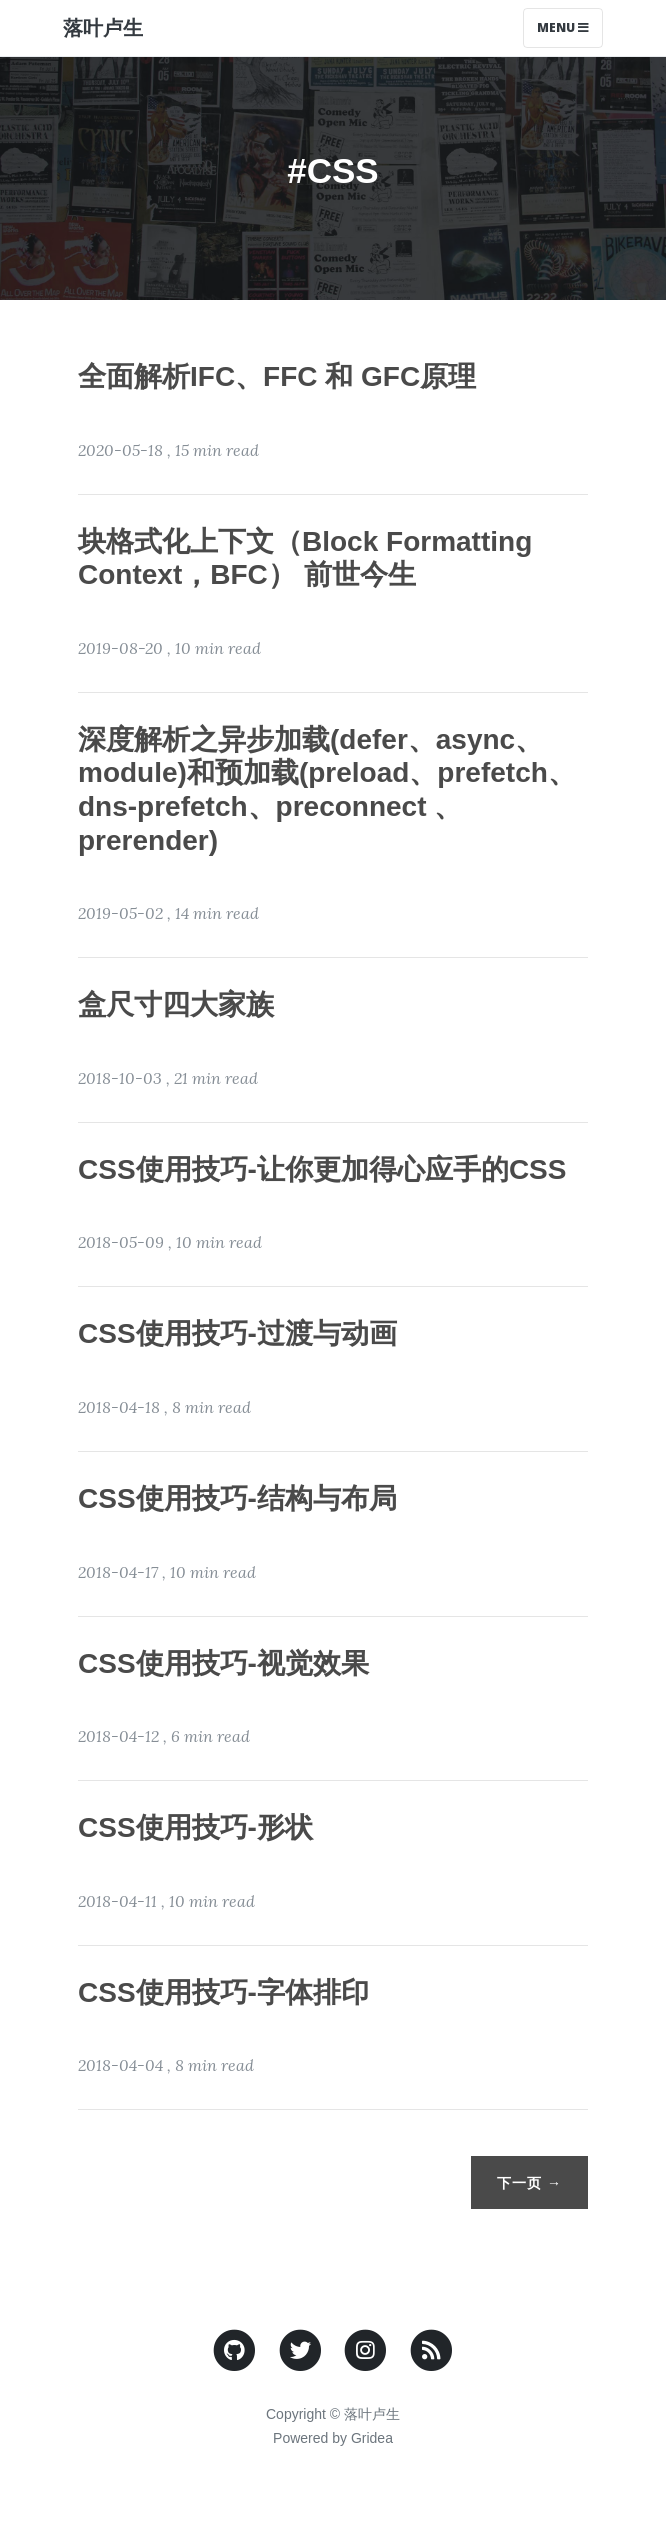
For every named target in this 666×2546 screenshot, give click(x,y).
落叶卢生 (103, 27)
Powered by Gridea (333, 2438)
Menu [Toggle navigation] (563, 27)
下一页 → (529, 2182)
